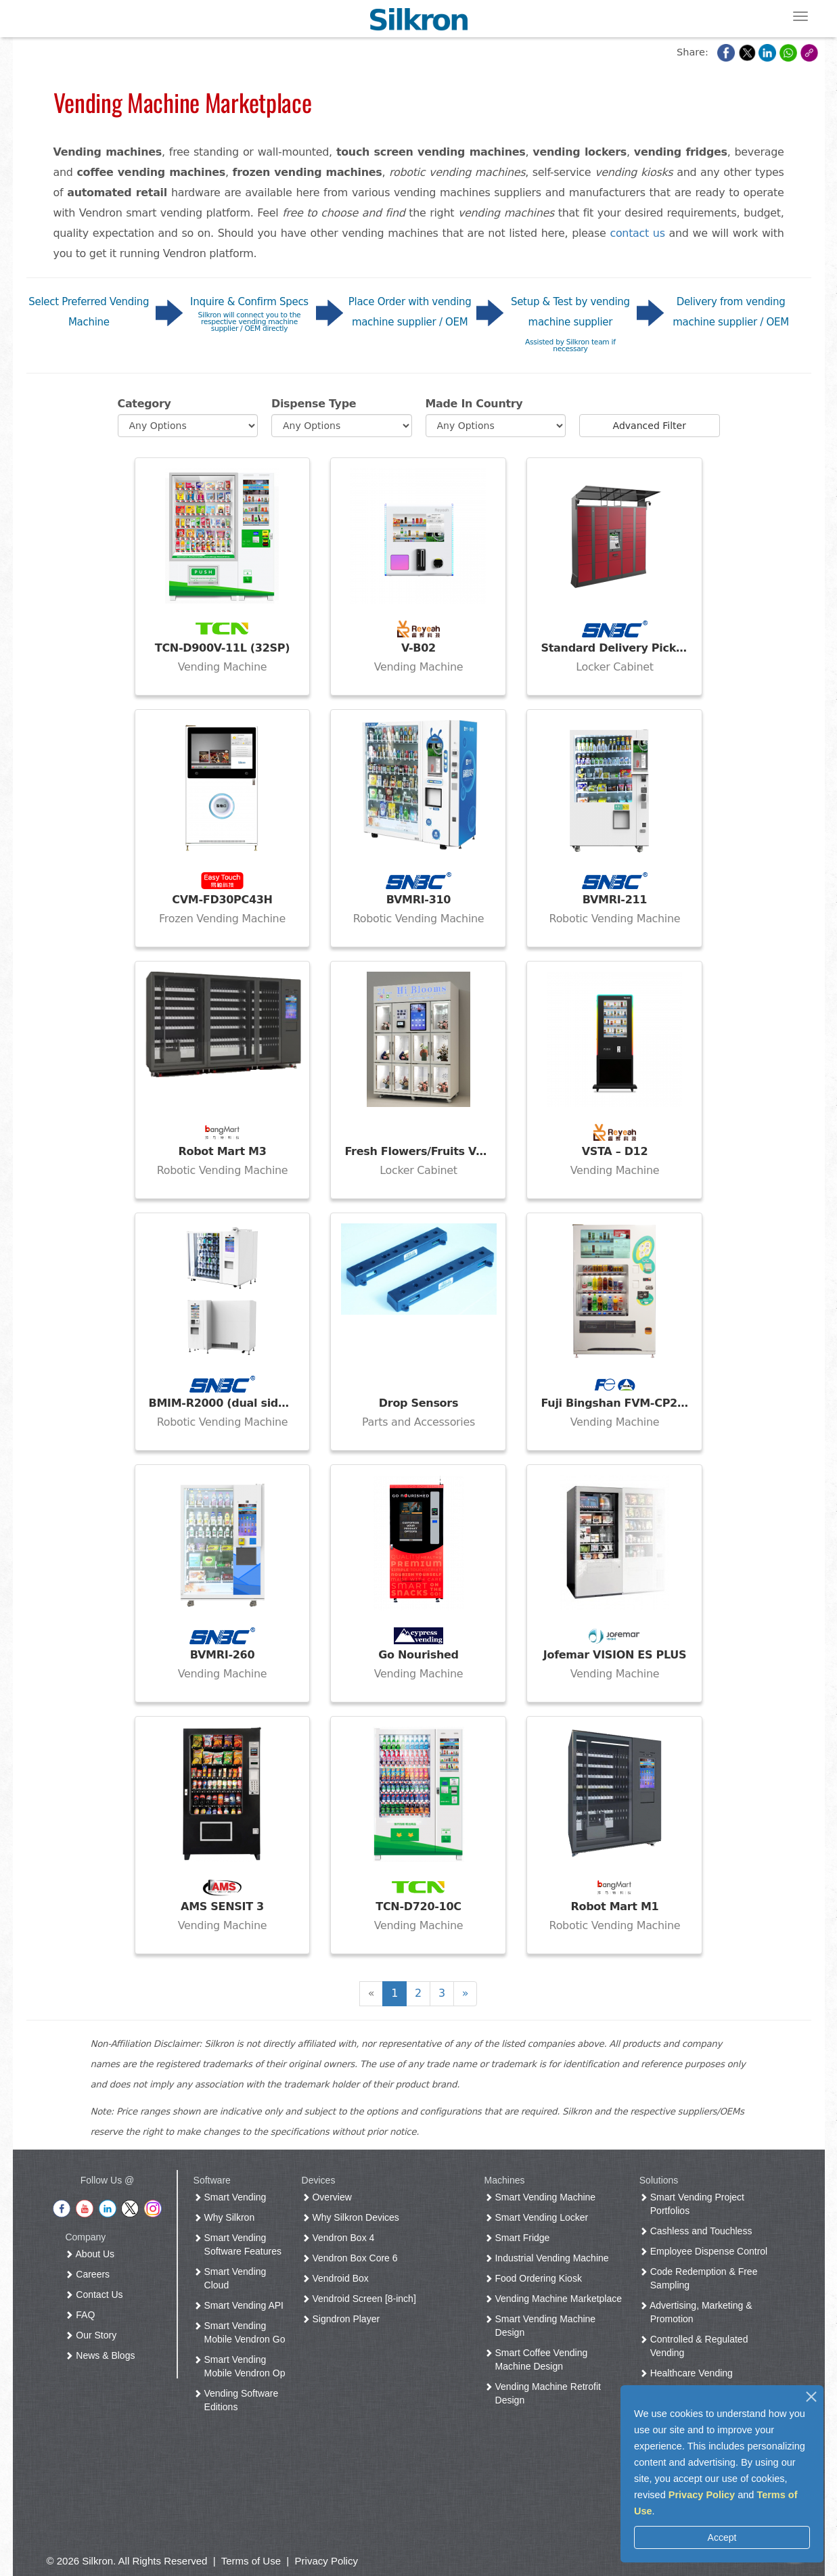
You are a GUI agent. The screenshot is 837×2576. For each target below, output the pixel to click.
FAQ (82, 2314)
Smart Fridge (520, 2237)
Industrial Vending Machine (549, 2258)
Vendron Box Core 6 (352, 2258)
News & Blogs (102, 2355)
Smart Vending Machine (543, 2197)
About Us (92, 2254)
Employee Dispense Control (706, 2251)
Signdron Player (343, 2318)
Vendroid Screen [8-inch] (361, 2298)
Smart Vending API (241, 2305)
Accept (722, 2537)
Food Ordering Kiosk (536, 2278)
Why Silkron (227, 2217)
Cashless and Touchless (698, 2230)
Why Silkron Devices (353, 2217)
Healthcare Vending (689, 2373)
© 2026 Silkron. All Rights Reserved (127, 2561)
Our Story (93, 2335)
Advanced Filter (649, 425)
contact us (637, 233)
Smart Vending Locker (539, 2217)
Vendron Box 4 (341, 2237)
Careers (90, 2274)
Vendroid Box (338, 2278)
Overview (329, 2197)
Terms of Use (251, 2561)
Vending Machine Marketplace (556, 2298)
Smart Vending (233, 2197)
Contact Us (96, 2294)
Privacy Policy (702, 2494)
